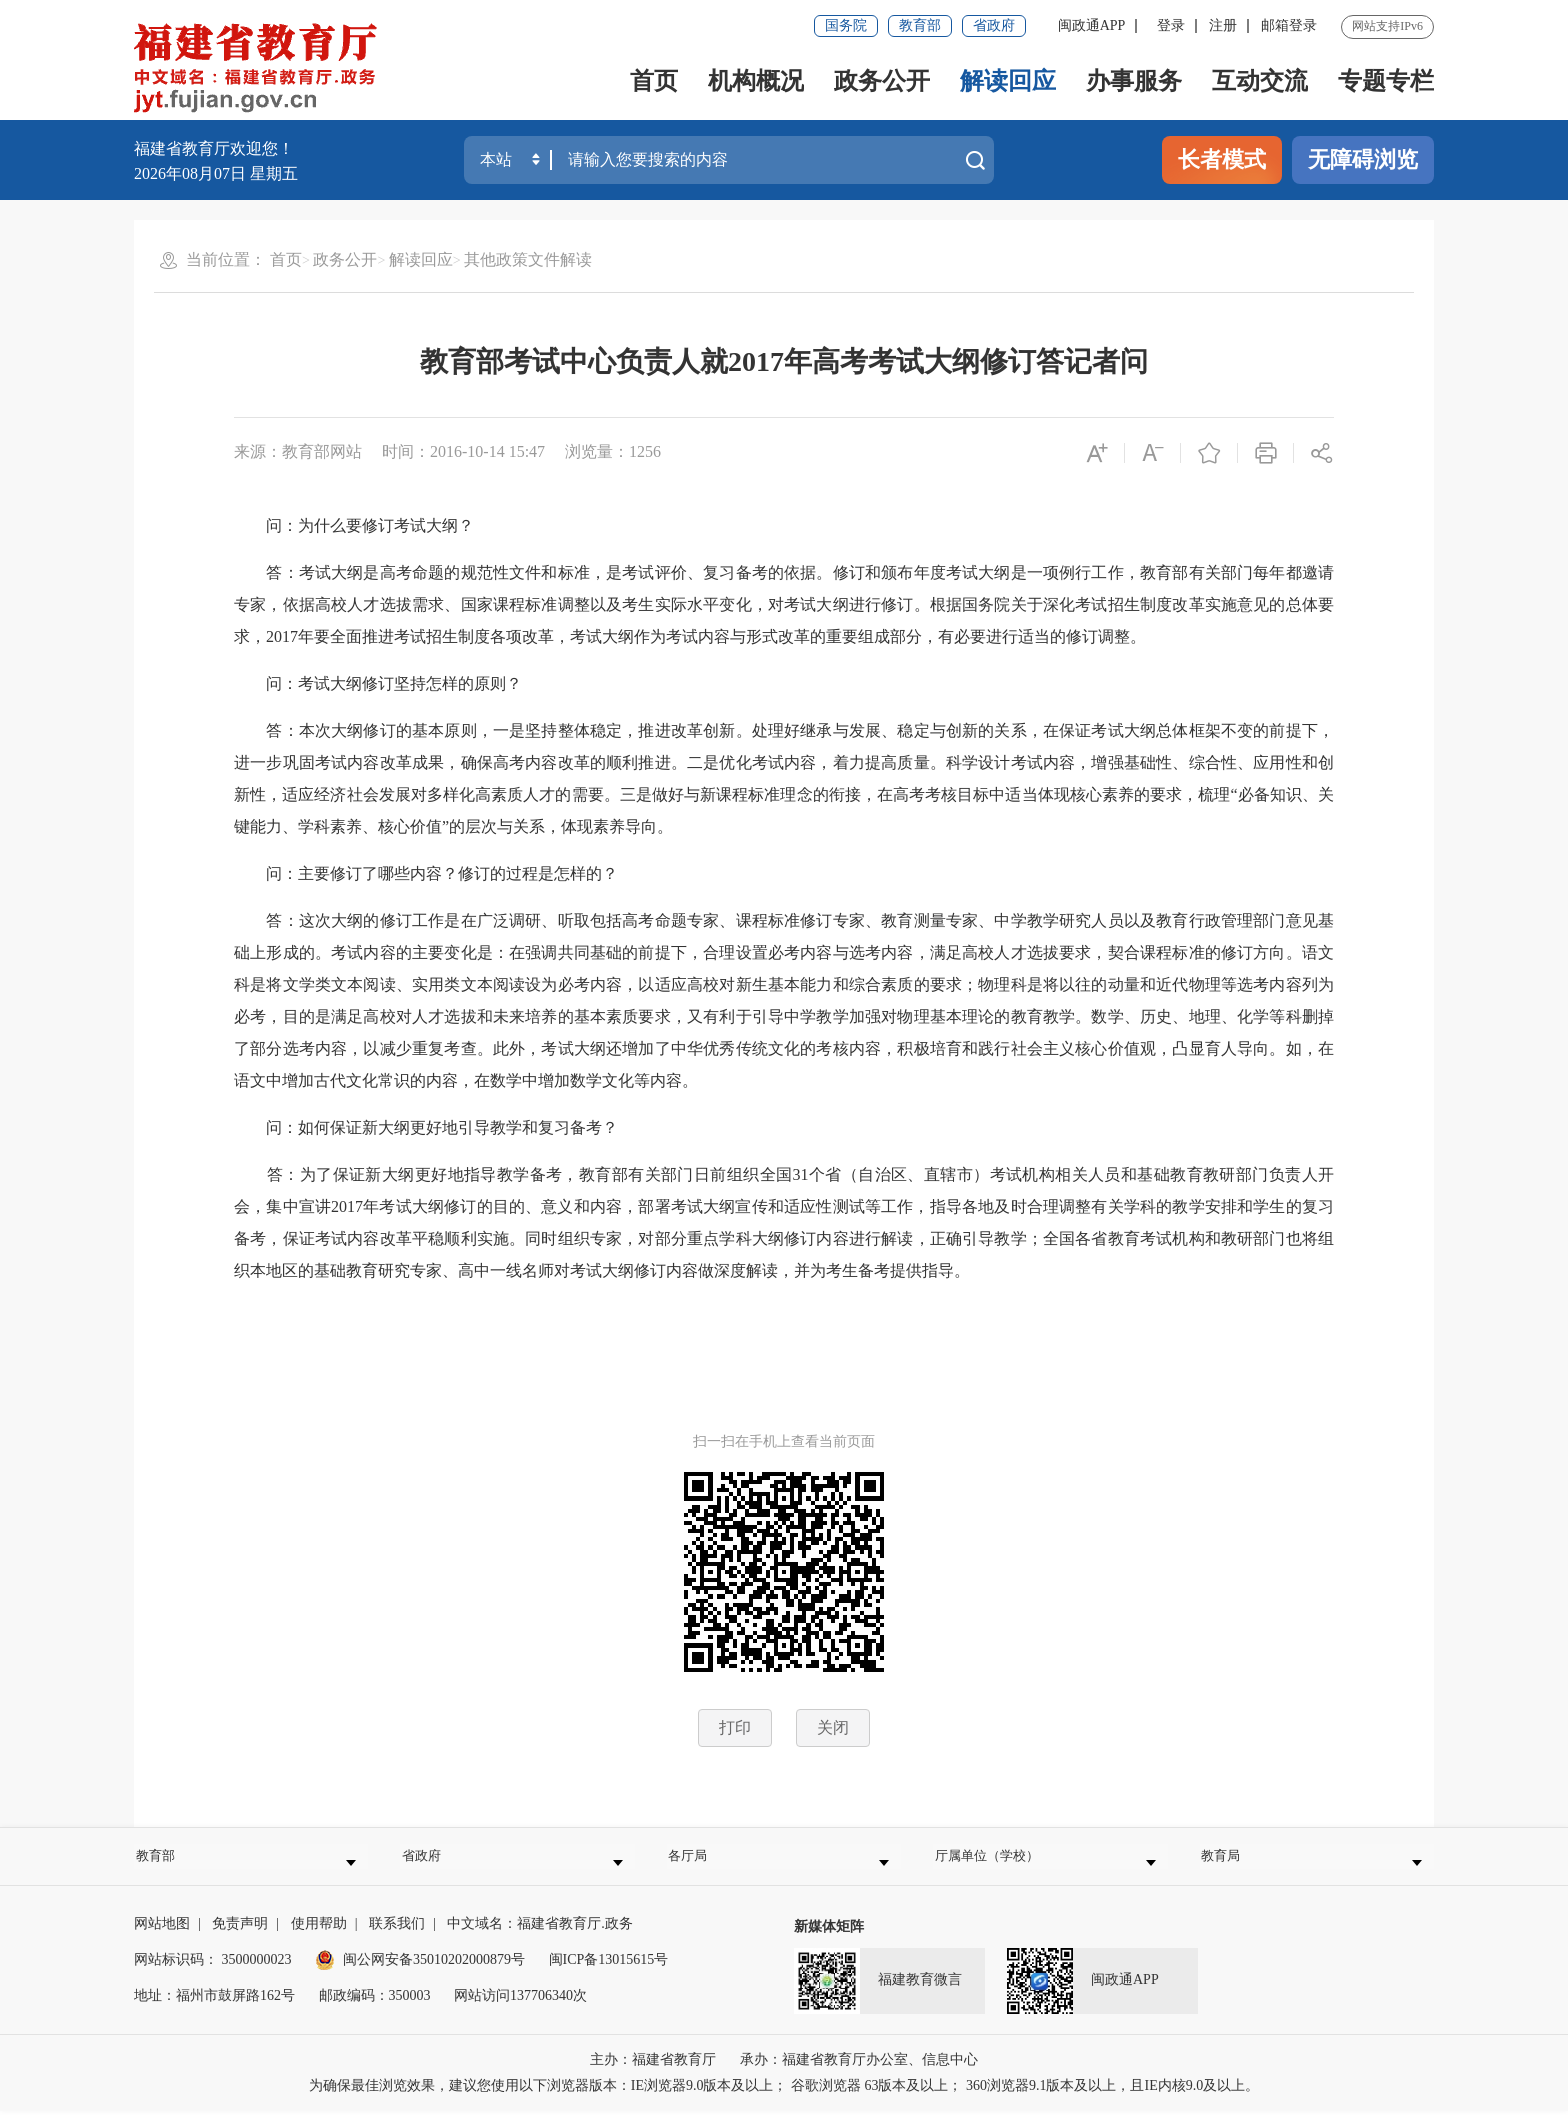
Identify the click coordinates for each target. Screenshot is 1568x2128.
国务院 (846, 25)
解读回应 (1008, 81)
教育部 (920, 25)
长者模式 (1222, 159)
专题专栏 (1386, 81)
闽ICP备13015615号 (609, 1976)
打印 (735, 1727)
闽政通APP (1092, 25)
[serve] (261, 69)
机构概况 (756, 81)
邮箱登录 (1289, 25)
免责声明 (240, 1940)
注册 (1223, 25)
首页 (654, 81)
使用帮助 (319, 1940)
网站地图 (162, 1940)
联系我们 (397, 1940)
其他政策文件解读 (528, 259)
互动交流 (1260, 81)
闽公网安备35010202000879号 (420, 1976)
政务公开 (882, 81)
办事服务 (1134, 81)
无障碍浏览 (1363, 159)
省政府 (994, 25)
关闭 (833, 1727)
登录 (1171, 25)
